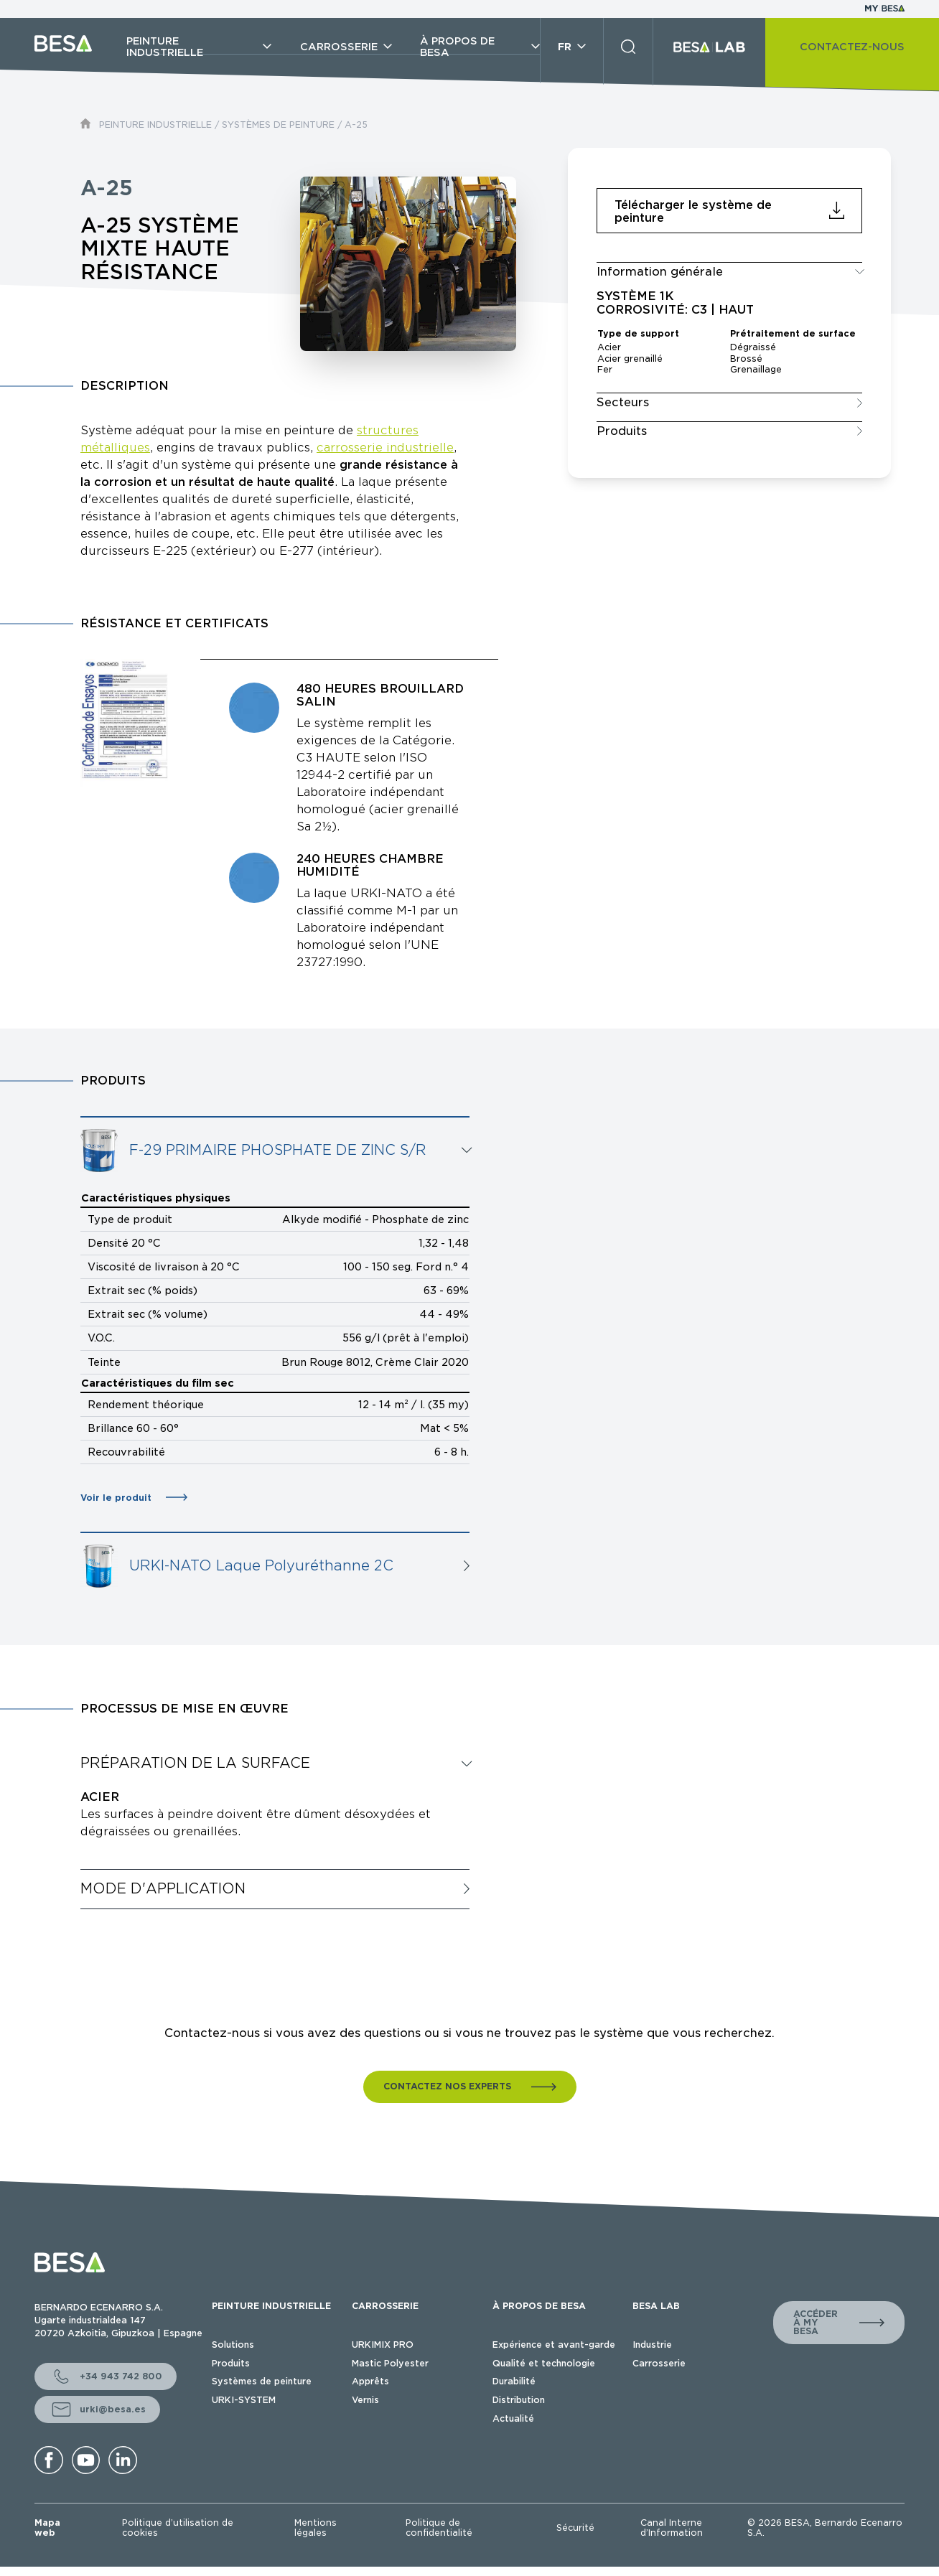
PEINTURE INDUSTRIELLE (155, 124)
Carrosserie (659, 2363)
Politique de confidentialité (439, 2527)
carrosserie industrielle (385, 447)
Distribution (518, 2399)
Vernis (365, 2399)
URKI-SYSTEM (244, 2399)
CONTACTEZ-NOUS (852, 46)
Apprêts (370, 2381)
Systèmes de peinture (262, 2381)
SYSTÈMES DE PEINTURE (278, 124)
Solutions (233, 2344)
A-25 (356, 124)
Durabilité (514, 2381)
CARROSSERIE (385, 2305)
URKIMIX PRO (383, 2344)
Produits (231, 2363)
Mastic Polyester (390, 2363)
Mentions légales (315, 2527)
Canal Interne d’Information (671, 2527)
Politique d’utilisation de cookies (177, 2527)
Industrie (652, 2344)
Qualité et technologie (543, 2363)
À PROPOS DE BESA (539, 2305)
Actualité (513, 2418)
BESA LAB (656, 2305)
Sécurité (575, 2527)
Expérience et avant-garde (553, 2344)
